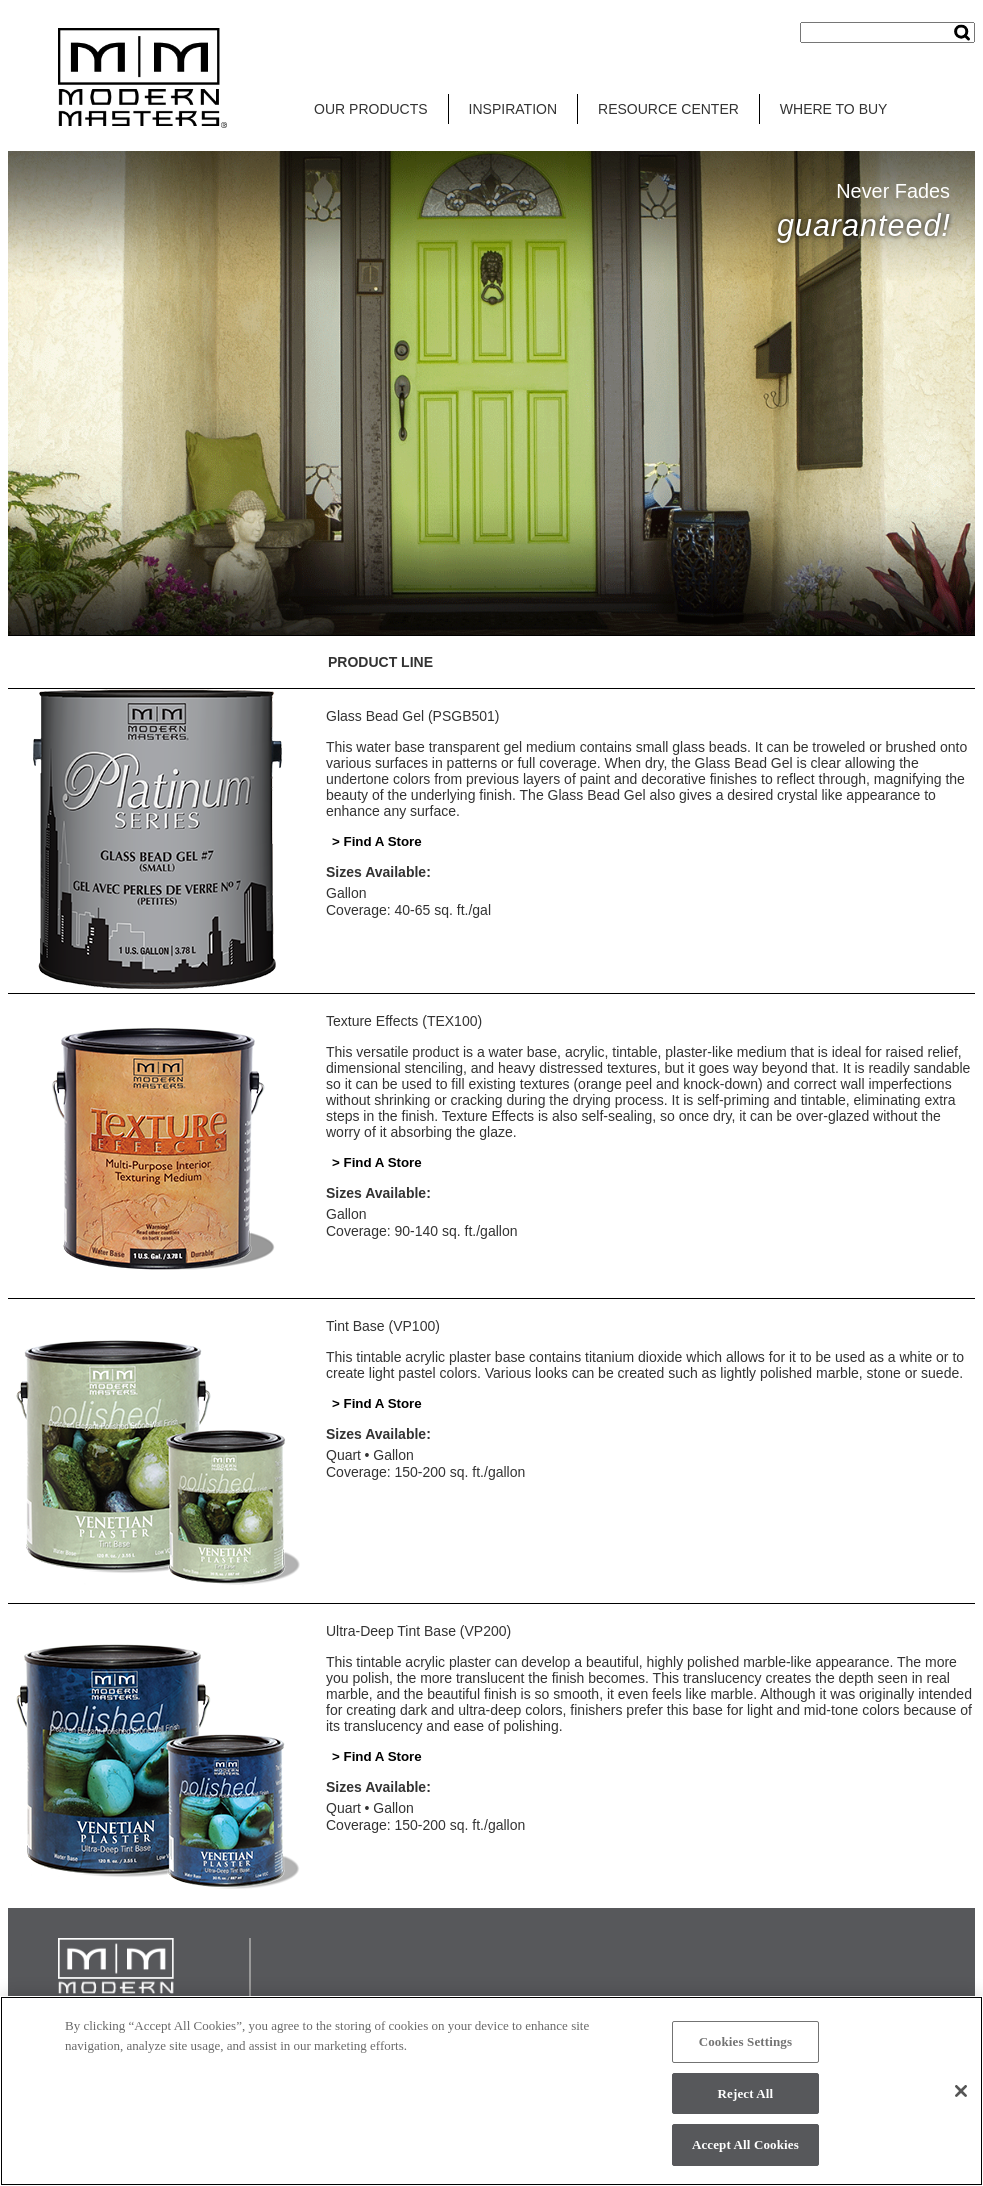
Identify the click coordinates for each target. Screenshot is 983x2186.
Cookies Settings (745, 2046)
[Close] (961, 2095)
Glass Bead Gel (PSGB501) (413, 716)
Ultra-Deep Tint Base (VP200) (418, 1631)
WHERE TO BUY (834, 109)
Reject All (746, 2097)
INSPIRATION (513, 109)
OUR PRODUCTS (371, 109)
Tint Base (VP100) (383, 1326)
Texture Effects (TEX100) (404, 1021)
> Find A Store (377, 841)
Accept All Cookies (745, 2149)
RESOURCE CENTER (668, 109)
